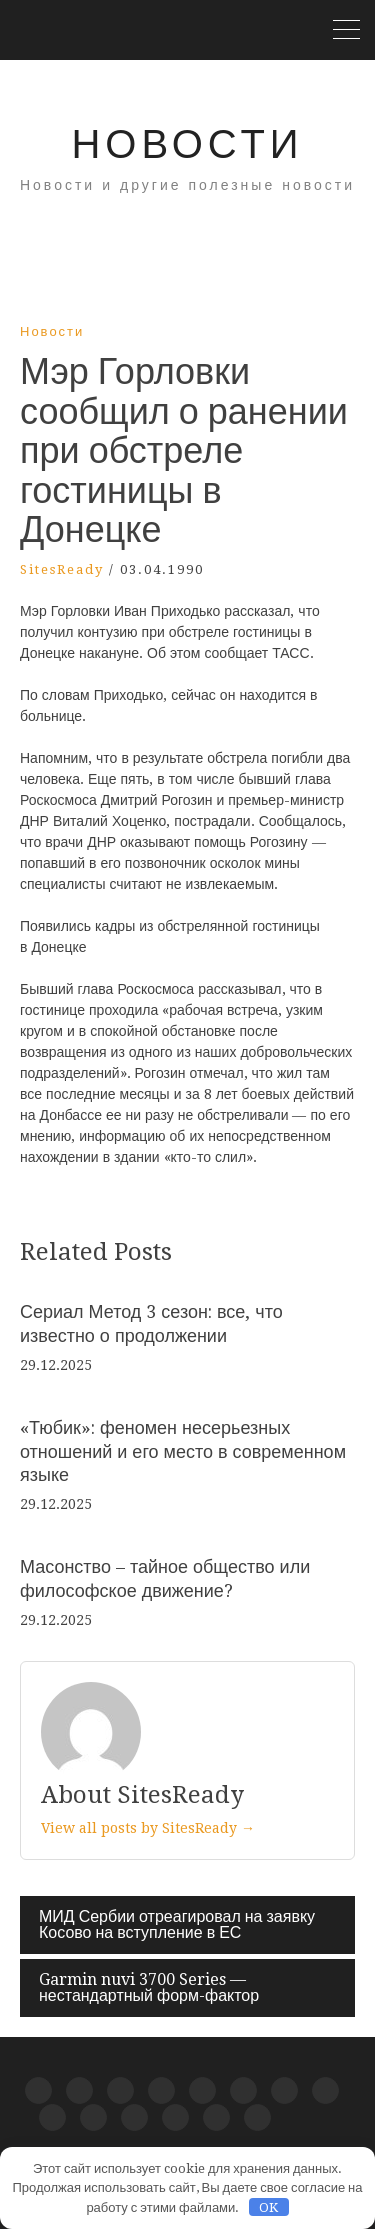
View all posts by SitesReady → (148, 1828)
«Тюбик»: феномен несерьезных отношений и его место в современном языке (183, 1451)
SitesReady (62, 569)
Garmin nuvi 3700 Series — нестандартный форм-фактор (149, 1987)
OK (268, 2207)
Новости (187, 144)
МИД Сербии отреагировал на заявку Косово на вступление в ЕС (177, 1924)
